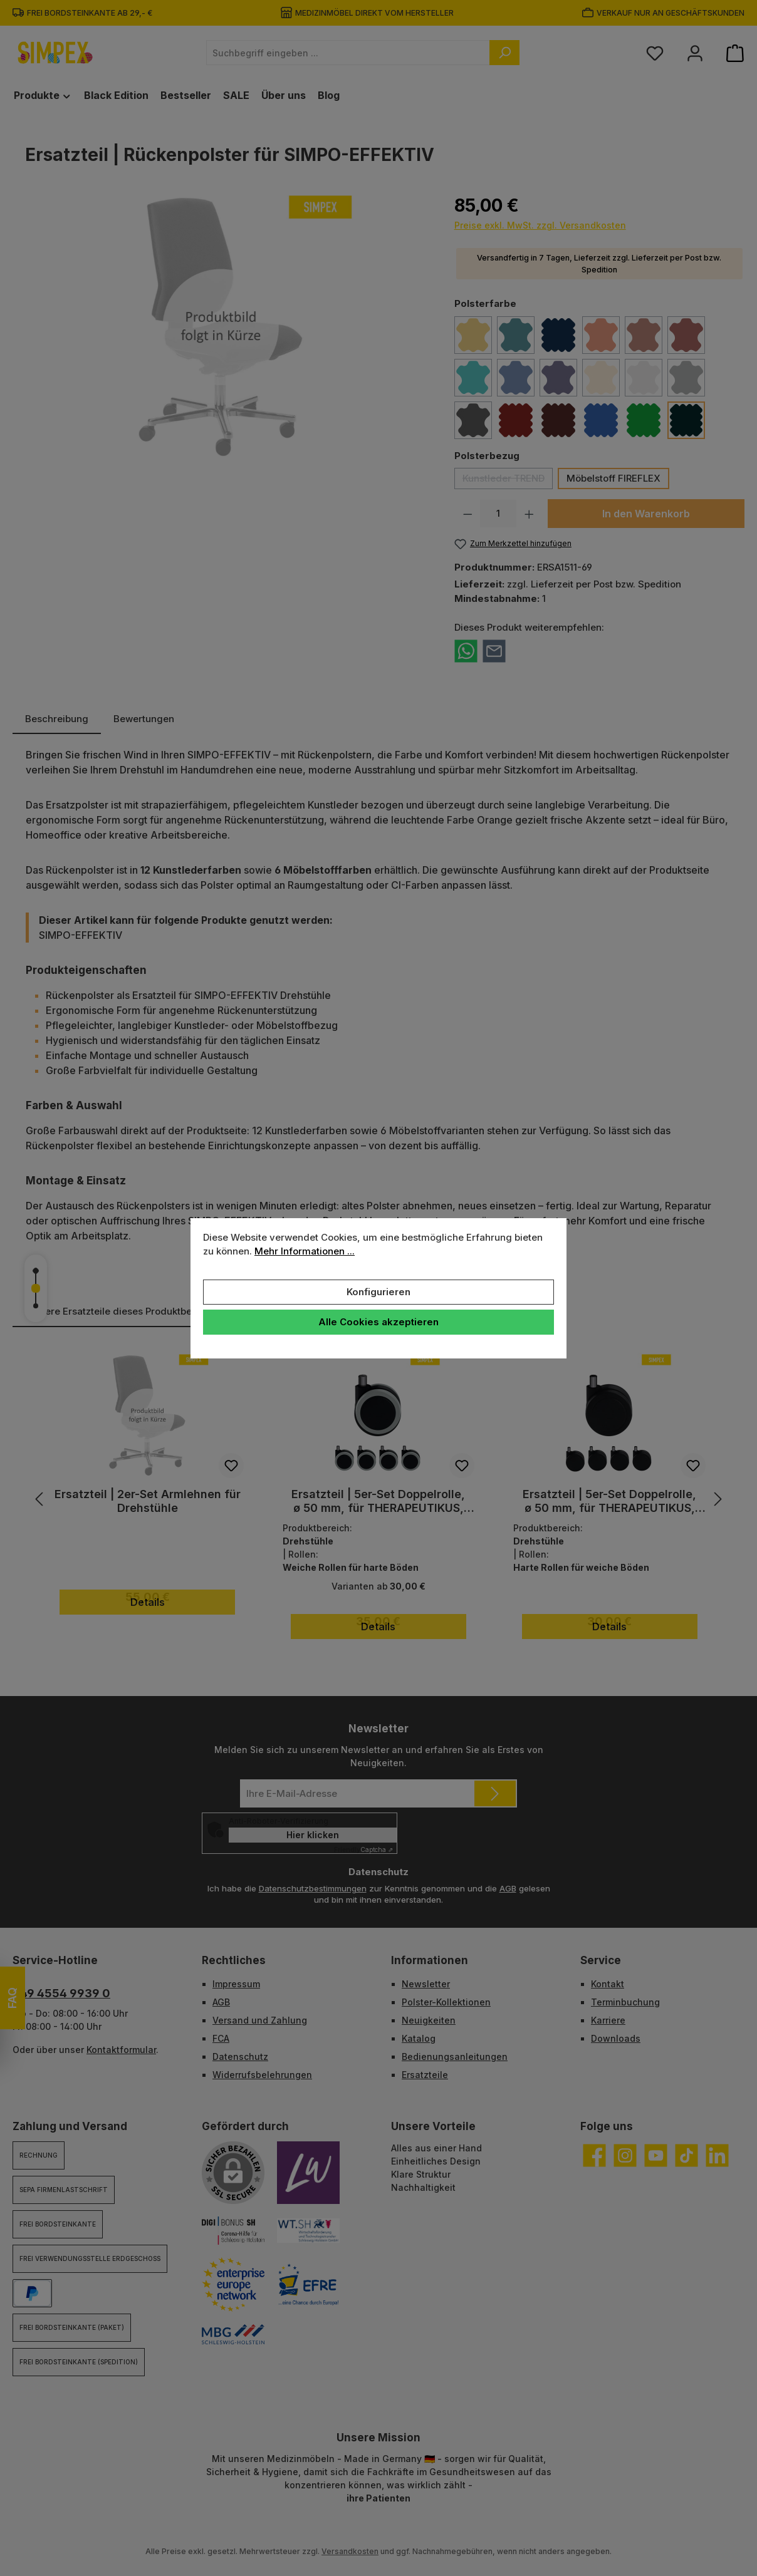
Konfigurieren (378, 1292)
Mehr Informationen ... (304, 1251)
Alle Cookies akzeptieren (378, 1322)
